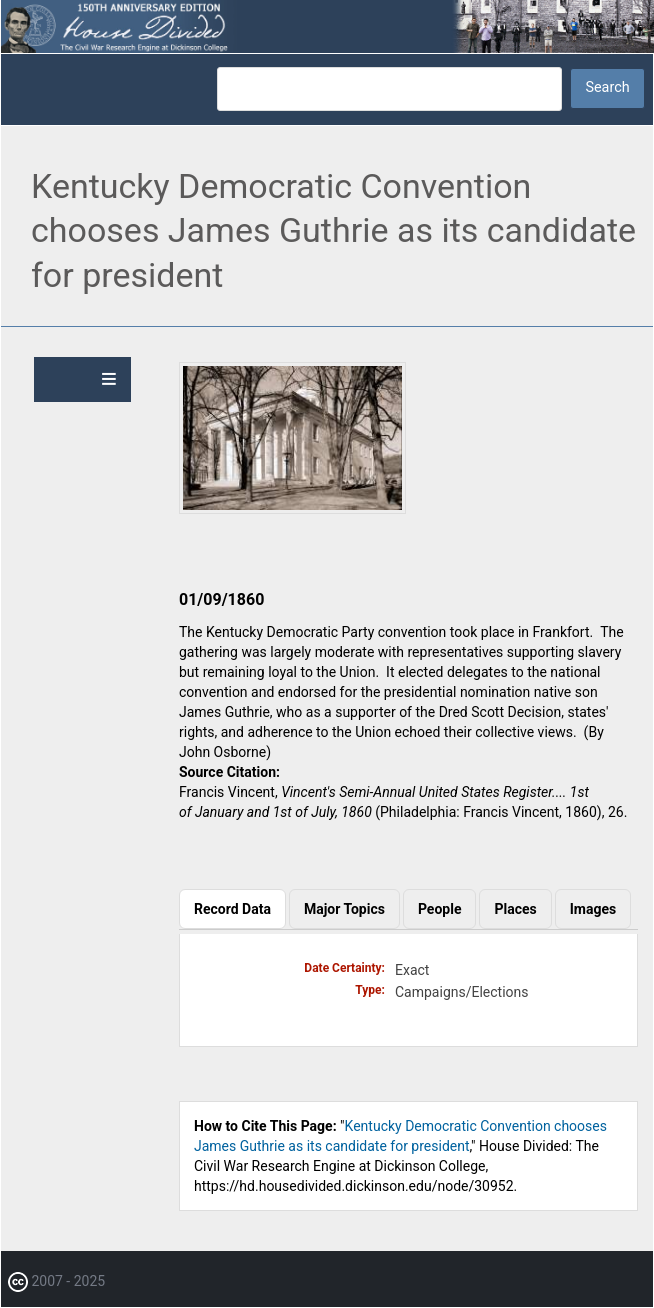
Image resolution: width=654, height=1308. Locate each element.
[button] (292, 509)
